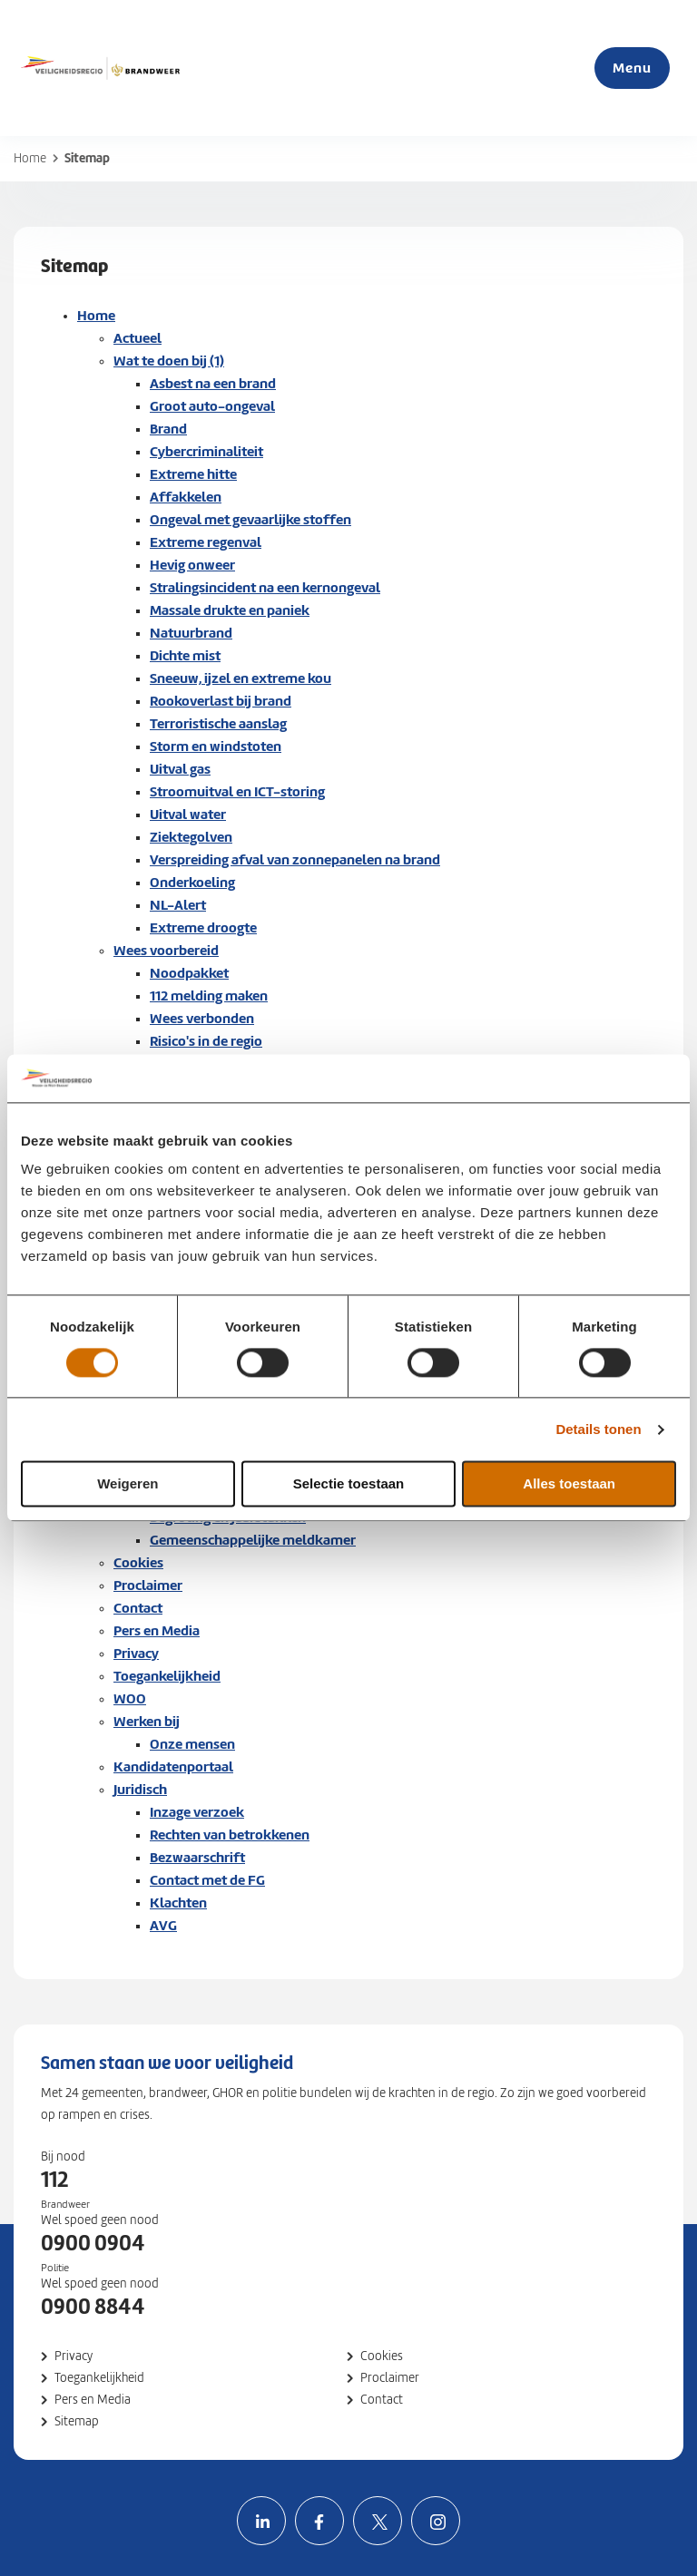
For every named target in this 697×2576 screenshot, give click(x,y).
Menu (632, 67)
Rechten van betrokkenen (229, 1834)
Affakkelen (185, 496)
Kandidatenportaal (173, 1766)
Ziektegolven (191, 836)
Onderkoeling (192, 882)
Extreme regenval (205, 541)
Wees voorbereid (166, 950)
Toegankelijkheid (167, 1675)
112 (54, 2179)
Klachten (178, 1902)
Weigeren (127, 1484)
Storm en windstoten (215, 746)
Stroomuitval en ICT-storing (237, 791)
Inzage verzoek (197, 1811)
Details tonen (598, 1429)
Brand (168, 428)
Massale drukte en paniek (229, 610)
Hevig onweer (192, 564)
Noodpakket (189, 972)
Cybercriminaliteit (206, 451)
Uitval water (188, 814)
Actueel (137, 337)
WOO (129, 1698)
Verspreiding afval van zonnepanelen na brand (295, 859)
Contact (137, 1607)
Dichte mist (185, 655)
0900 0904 (93, 2243)
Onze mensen (192, 1743)
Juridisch (140, 1789)
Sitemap (76, 2421)
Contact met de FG (207, 1879)
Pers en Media (156, 1630)
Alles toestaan (569, 1484)
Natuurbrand (191, 632)
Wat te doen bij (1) (168, 360)
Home (30, 158)
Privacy (136, 1653)
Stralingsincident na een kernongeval (265, 587)
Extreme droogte (203, 927)
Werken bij (146, 1721)
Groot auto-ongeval (212, 405)
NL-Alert (178, 904)
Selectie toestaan (349, 1484)
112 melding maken (209, 995)
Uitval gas (180, 768)
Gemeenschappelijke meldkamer (253, 1539)
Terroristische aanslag (218, 723)
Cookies (138, 1562)
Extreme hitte (193, 473)
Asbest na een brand (213, 383)
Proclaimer (147, 1585)
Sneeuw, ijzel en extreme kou (240, 678)
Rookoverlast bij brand (220, 700)
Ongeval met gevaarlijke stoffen (250, 519)
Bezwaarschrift (197, 1857)
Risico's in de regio (206, 1040)
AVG (163, 1925)
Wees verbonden (202, 1018)
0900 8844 (93, 2306)
